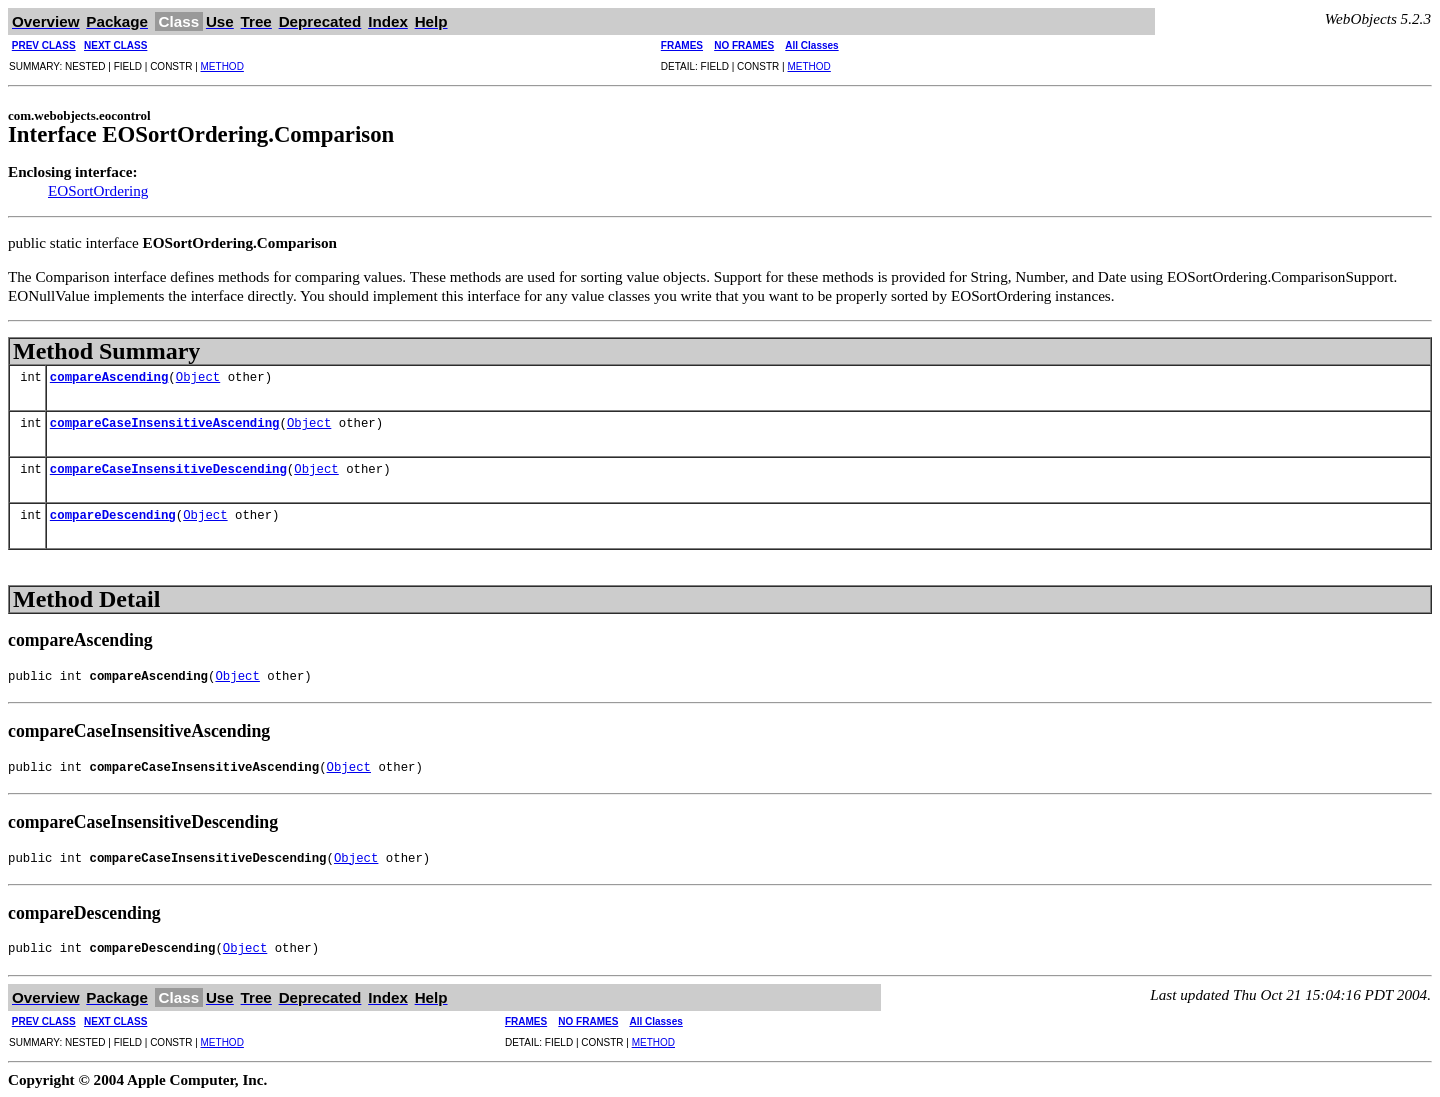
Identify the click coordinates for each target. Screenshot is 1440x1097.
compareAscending (109, 378)
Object (198, 378)
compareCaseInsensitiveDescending (168, 470)
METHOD (222, 66)
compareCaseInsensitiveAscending (165, 424)
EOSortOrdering (98, 190)
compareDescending (113, 516)
